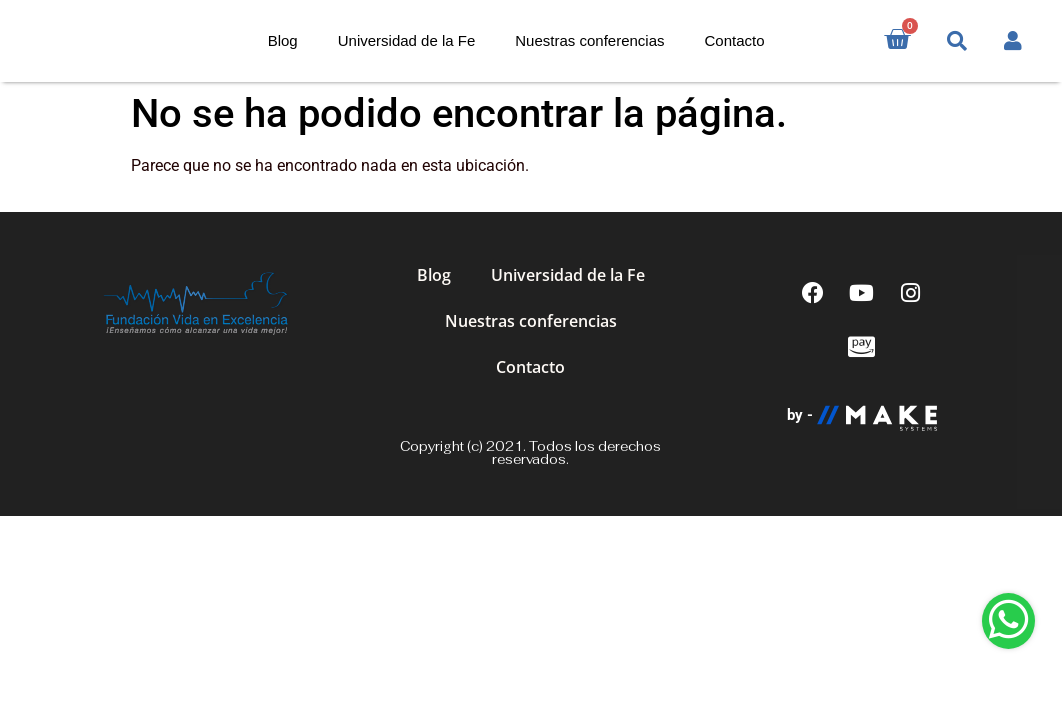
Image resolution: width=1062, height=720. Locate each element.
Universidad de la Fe (407, 40)
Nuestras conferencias (589, 40)
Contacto (735, 40)
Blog (283, 40)
